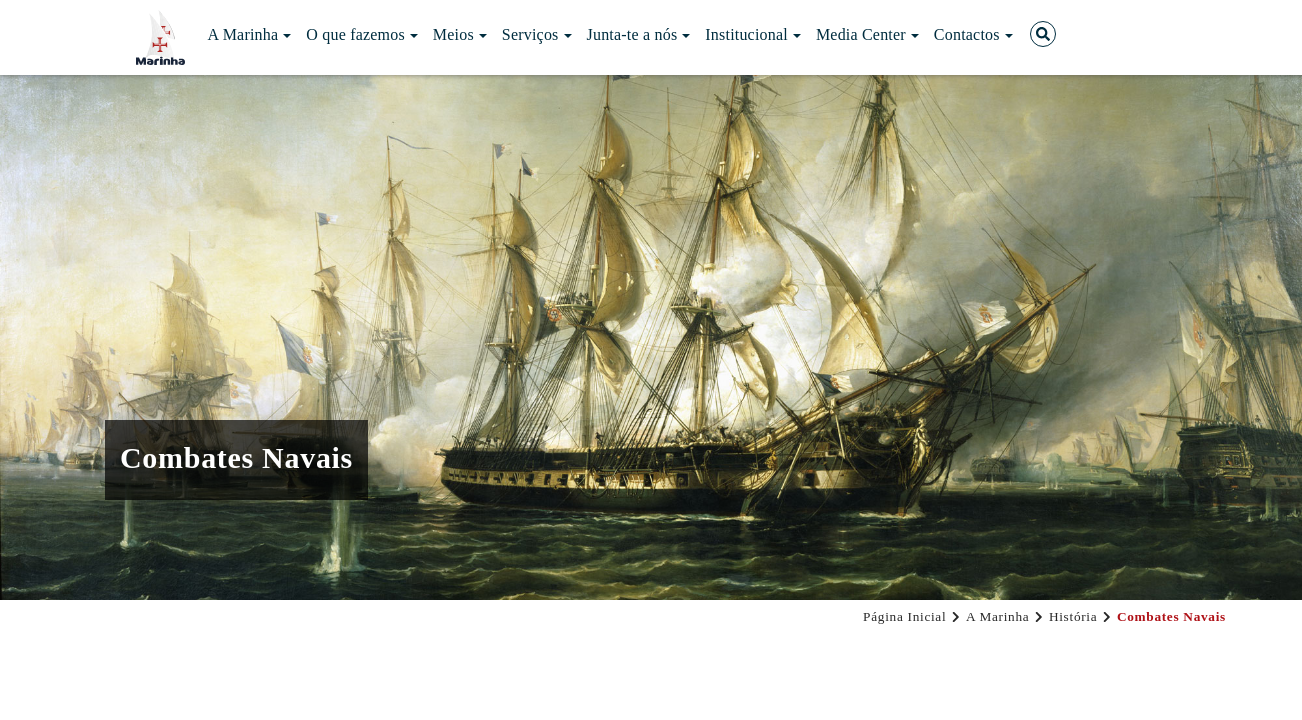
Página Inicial (904, 616)
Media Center (867, 34)
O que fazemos (362, 34)
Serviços (537, 34)
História (1073, 616)
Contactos (973, 34)
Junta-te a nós (639, 34)
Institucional (753, 34)
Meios (460, 34)
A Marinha (250, 34)
